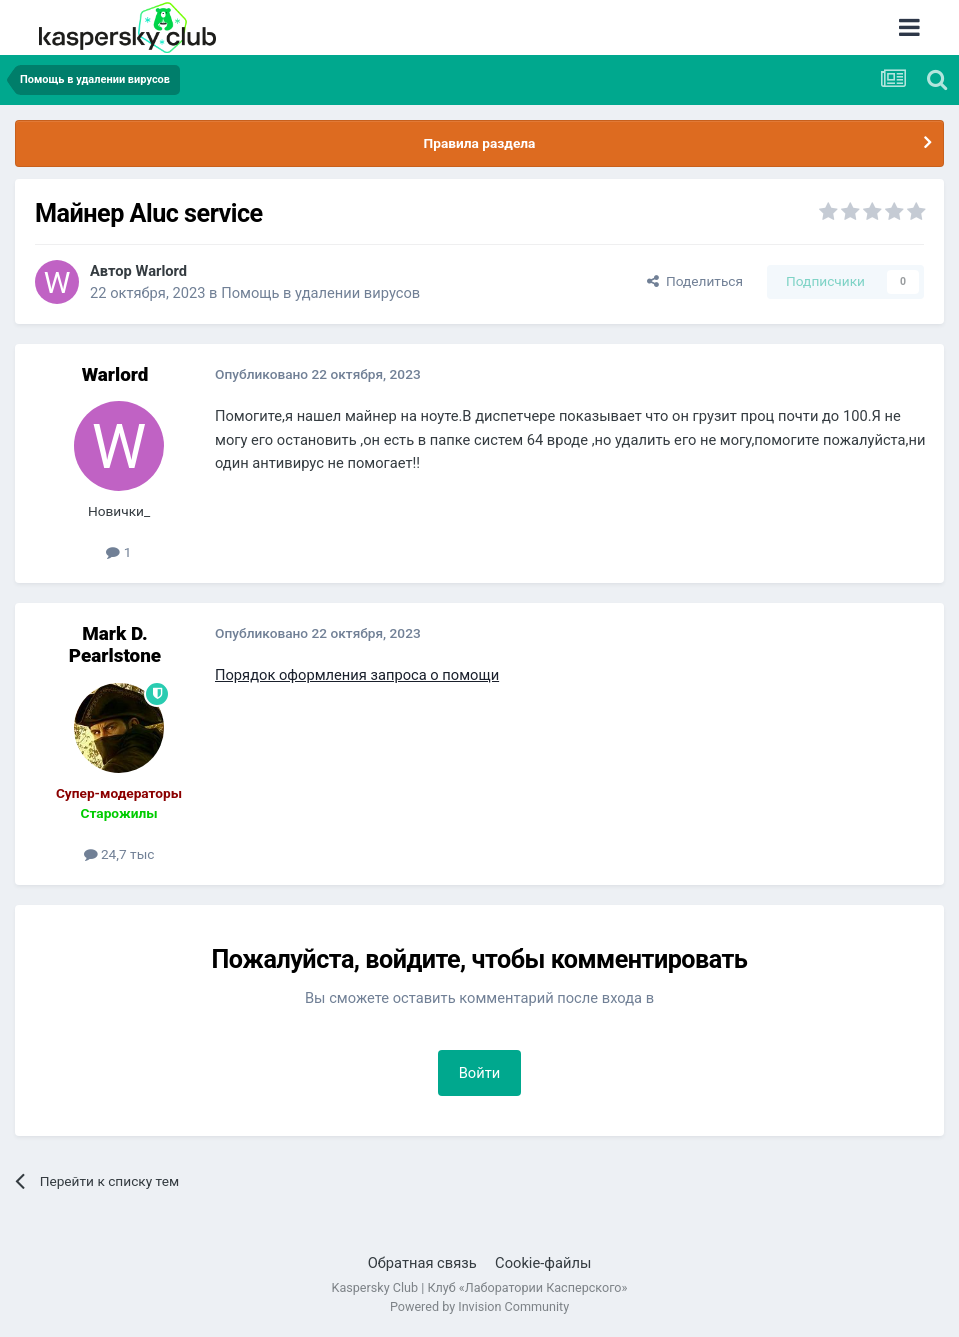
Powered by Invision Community (479, 1306)
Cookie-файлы (543, 1263)
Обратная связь (422, 1263)
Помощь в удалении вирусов (320, 293)
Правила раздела (480, 143)
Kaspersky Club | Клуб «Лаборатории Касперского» (480, 1287)
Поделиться (695, 281)
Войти (480, 1073)
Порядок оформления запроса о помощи (357, 675)
